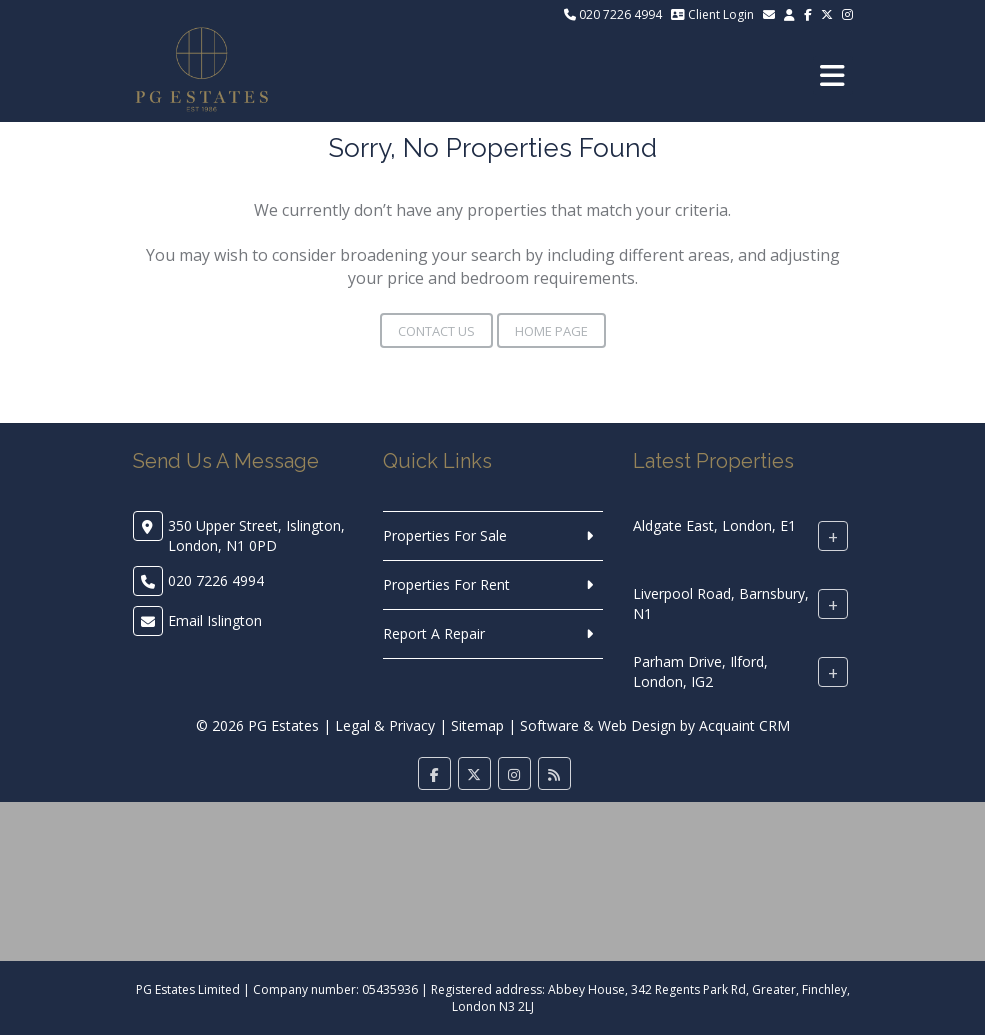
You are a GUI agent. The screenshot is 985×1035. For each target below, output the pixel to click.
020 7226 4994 (613, 14)
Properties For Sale (445, 535)
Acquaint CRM (744, 725)
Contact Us (436, 331)
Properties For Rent (446, 584)
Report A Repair (434, 633)
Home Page (551, 331)
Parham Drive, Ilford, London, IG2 (700, 671)
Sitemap (477, 725)
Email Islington (215, 620)
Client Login (712, 14)
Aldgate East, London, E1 (714, 525)
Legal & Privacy (385, 725)
